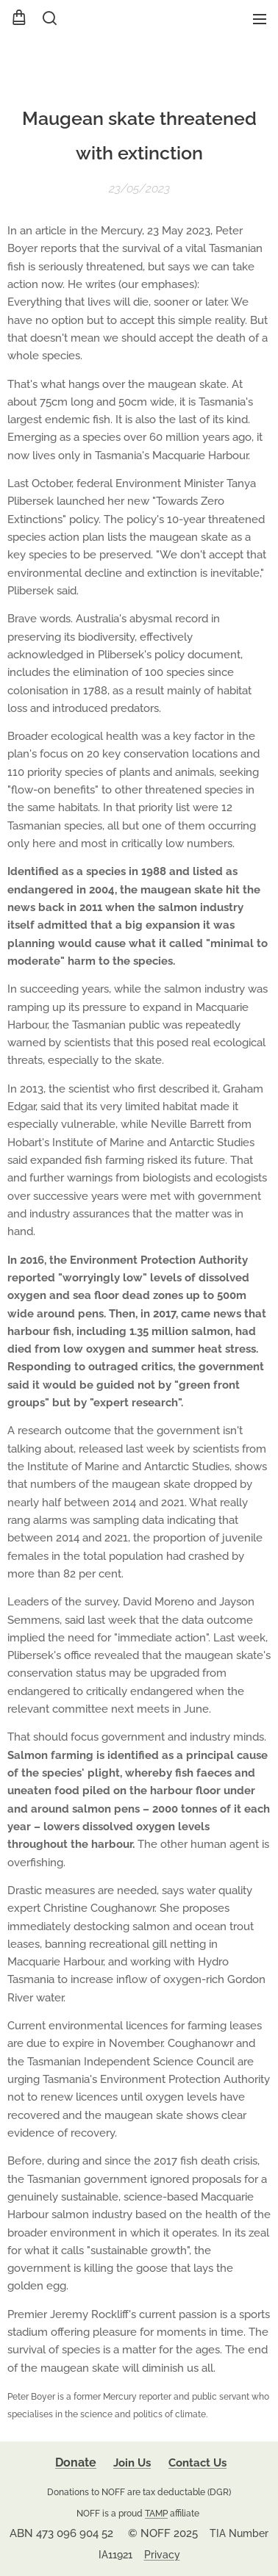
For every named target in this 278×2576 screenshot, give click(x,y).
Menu (259, 19)
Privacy (162, 2555)
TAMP (156, 2513)
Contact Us (197, 2462)
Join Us (132, 2462)
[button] (48, 18)
